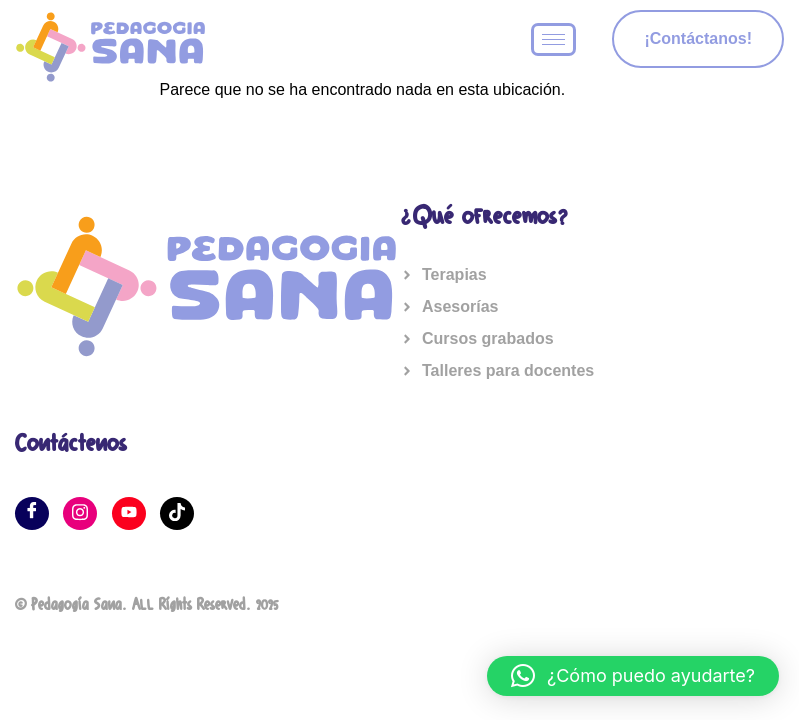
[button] (633, 676)
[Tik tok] (177, 513)
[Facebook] (32, 513)
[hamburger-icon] (553, 39)
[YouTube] (129, 513)
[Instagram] (80, 513)
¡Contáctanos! (698, 38)
